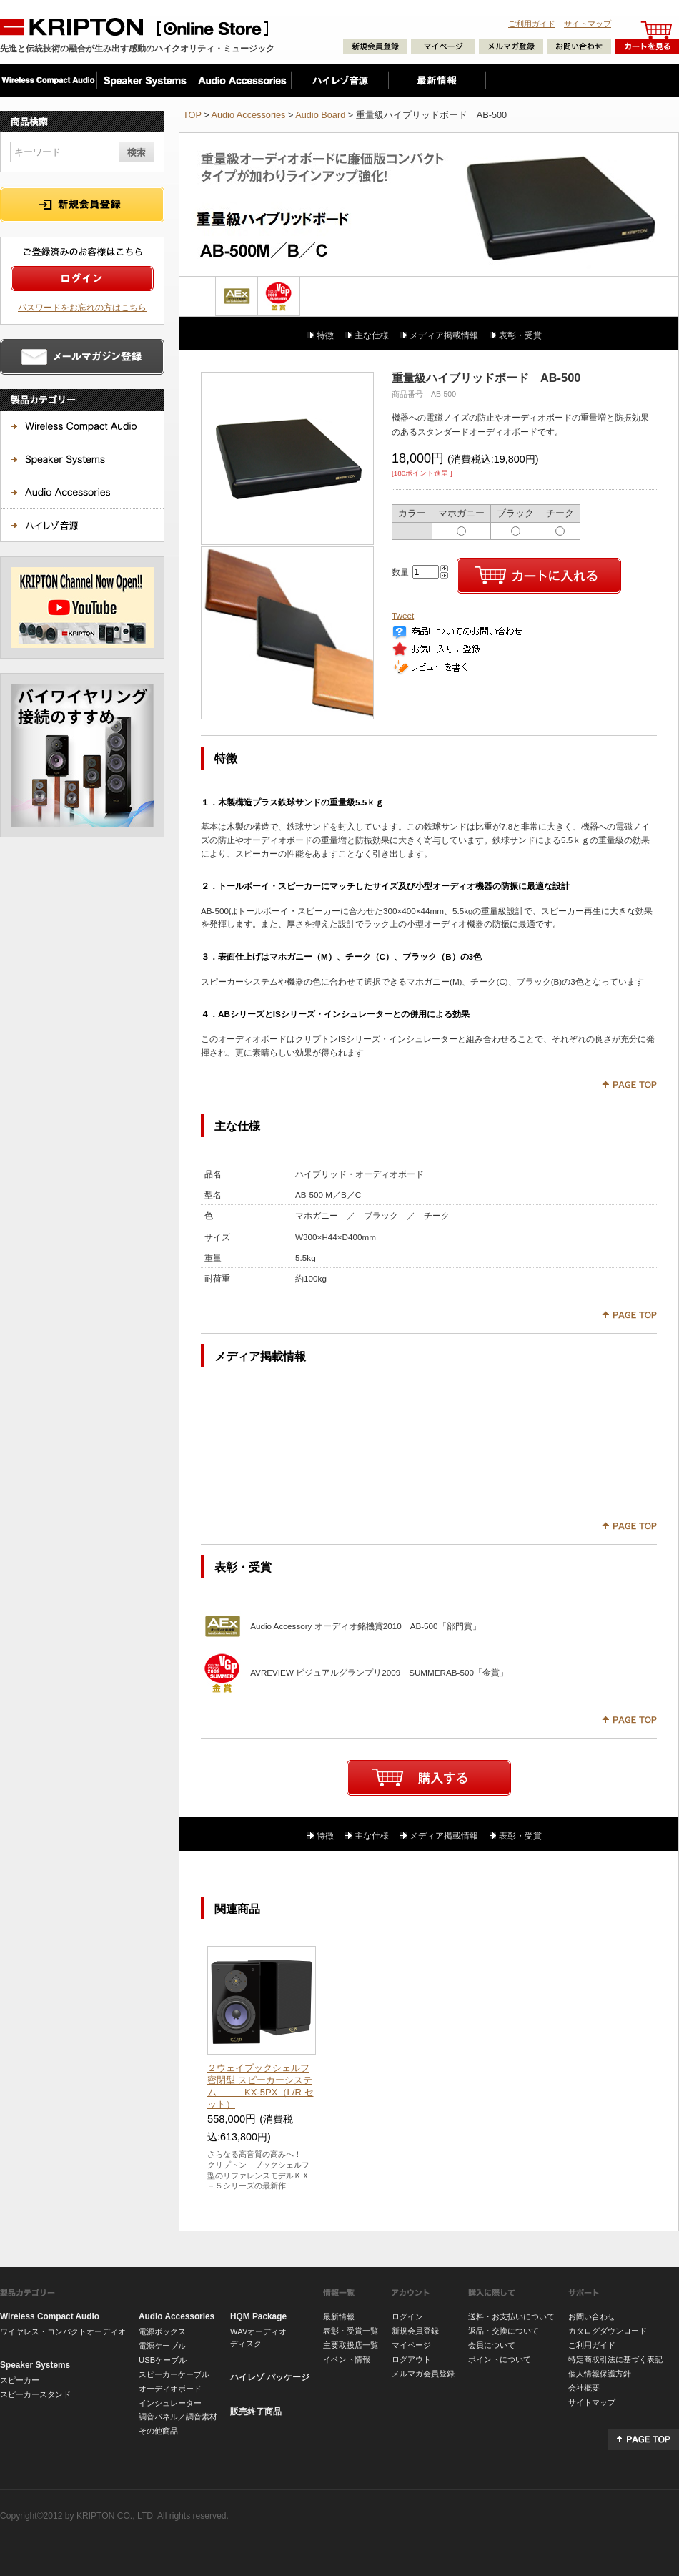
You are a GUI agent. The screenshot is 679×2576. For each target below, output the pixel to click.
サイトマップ (587, 23)
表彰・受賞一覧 (350, 2330)
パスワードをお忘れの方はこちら (82, 307)
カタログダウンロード (607, 2330)
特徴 (325, 335)
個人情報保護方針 (599, 2373)
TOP (192, 114)
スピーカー (19, 2380)
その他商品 (158, 2431)
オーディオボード (170, 2388)
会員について (491, 2345)
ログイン (407, 2316)
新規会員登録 (415, 2330)
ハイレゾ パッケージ (269, 2377)
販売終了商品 (256, 2412)
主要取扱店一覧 (350, 2345)
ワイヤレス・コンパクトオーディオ (63, 2331)
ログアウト (411, 2359)
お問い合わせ (591, 2316)
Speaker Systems (35, 2365)
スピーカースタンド (35, 2394)
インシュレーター (170, 2403)
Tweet (403, 615)
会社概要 (584, 2388)
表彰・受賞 (520, 335)
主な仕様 (372, 335)
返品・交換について (503, 2330)
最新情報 (339, 2316)
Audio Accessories (248, 114)
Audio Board (320, 114)
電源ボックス (162, 2331)
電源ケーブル (162, 2345)
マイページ (411, 2345)
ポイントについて (499, 2359)
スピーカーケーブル (174, 2374)
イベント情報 (346, 2359)
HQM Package (258, 2316)
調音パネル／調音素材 (178, 2416)
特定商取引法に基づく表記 (615, 2359)
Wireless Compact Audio (49, 2316)
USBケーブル (163, 2360)
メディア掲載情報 (444, 335)
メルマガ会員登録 (423, 2373)
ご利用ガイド (531, 23)
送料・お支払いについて (511, 2316)
